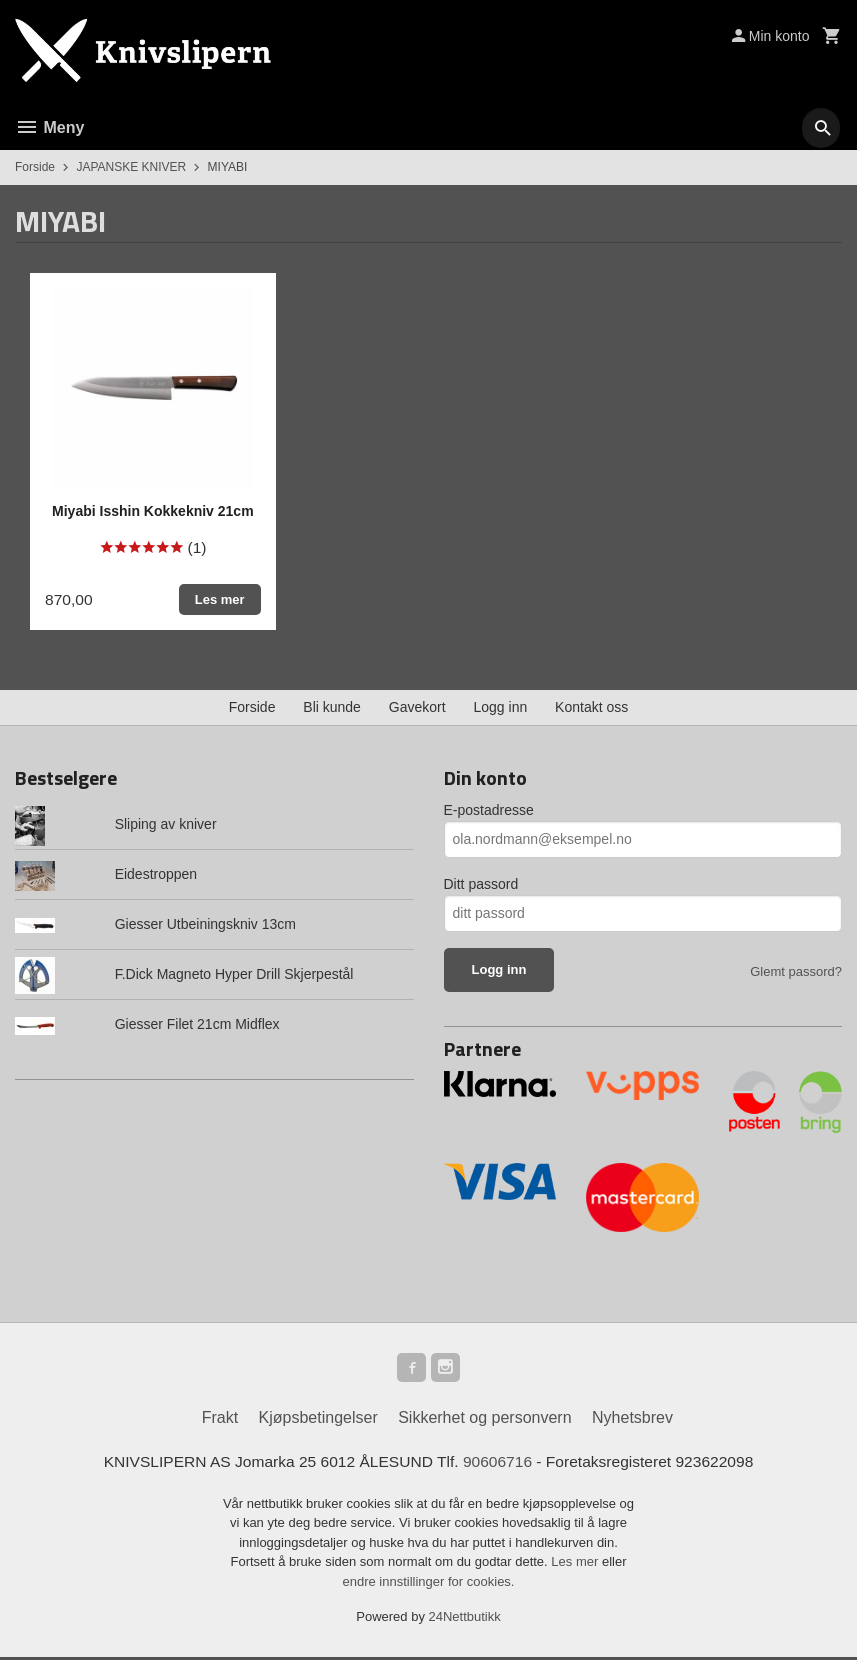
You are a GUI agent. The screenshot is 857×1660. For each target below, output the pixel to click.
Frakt (220, 1420)
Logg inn (501, 707)
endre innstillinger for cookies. (429, 1584)
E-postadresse (489, 810)
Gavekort (417, 707)
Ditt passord (481, 884)
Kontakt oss (591, 707)
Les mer (576, 1565)
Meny (49, 127)
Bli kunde (332, 707)
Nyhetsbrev (632, 1420)
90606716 (499, 1464)
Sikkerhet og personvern (484, 1420)
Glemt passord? (796, 971)
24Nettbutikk (465, 1620)
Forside (35, 167)
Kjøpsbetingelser (318, 1420)
